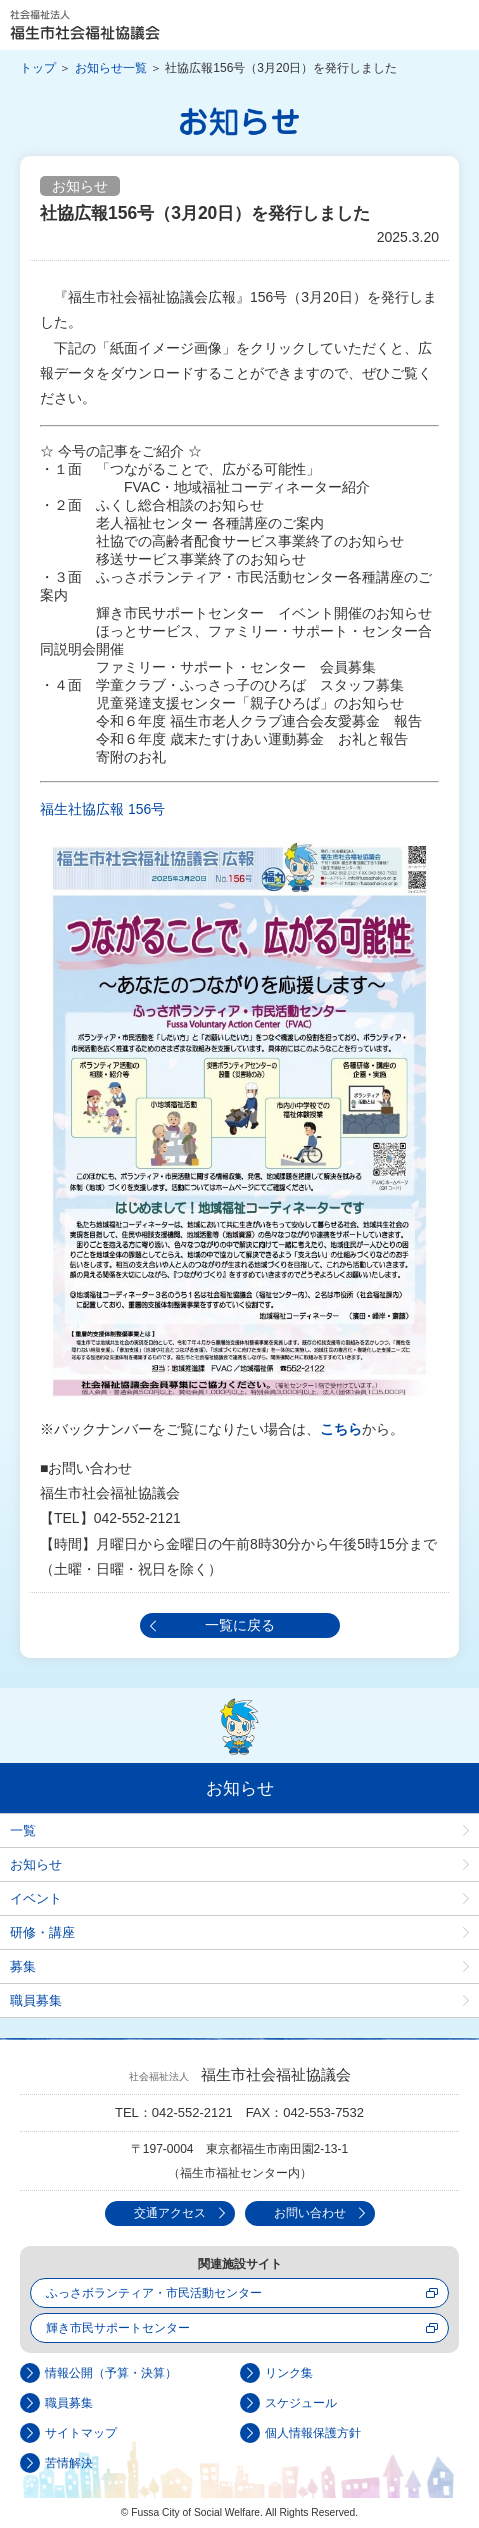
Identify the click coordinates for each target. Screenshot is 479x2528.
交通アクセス (170, 2213)
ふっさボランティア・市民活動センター (154, 2293)
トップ (38, 68)
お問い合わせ (310, 2213)
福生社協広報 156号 (102, 809)
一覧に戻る (240, 1625)
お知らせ (36, 1864)
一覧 (23, 1830)
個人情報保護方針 (313, 2433)
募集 (23, 1966)
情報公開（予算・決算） (111, 2373)
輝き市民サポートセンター (118, 2328)
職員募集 (36, 2000)
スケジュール (301, 2403)
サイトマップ (81, 2433)
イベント (36, 1898)
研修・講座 (42, 1932)
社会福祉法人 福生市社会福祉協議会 (85, 25)
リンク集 (289, 2373)
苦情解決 (69, 2463)
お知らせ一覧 (111, 68)
